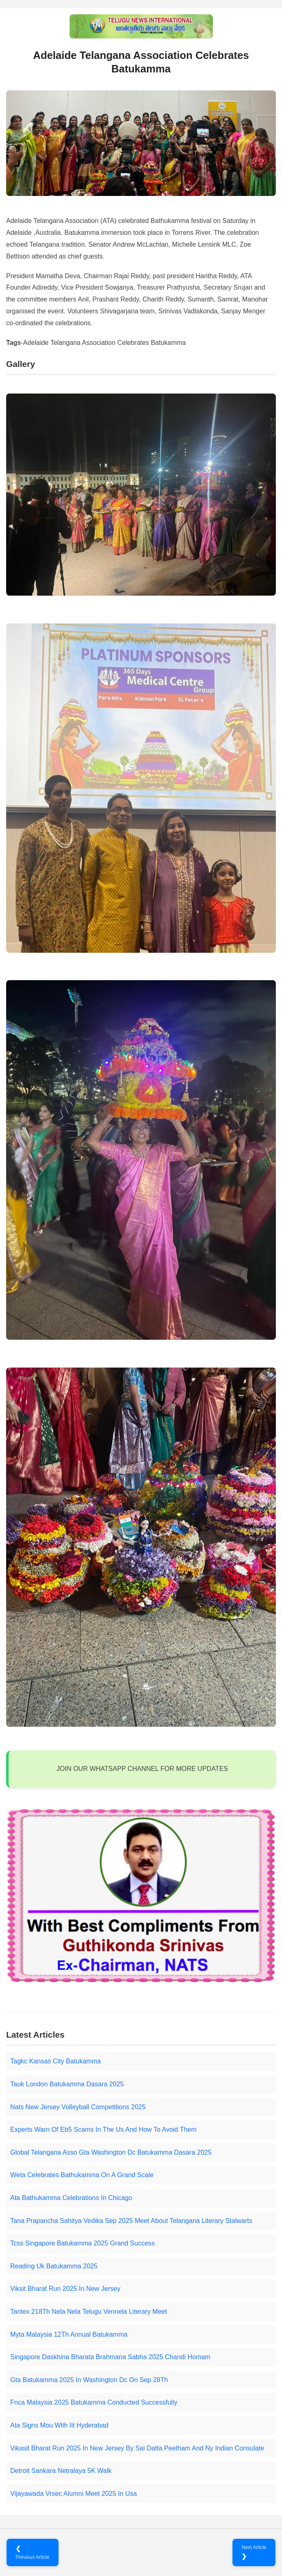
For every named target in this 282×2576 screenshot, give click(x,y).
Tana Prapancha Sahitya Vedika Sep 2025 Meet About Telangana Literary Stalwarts (131, 2220)
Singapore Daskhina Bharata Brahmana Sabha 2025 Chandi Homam (110, 2356)
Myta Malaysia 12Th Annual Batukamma (68, 2334)
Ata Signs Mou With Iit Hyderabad (59, 2425)
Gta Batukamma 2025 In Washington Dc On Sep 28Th (89, 2379)
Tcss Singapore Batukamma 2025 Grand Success (82, 2243)
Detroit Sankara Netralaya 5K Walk (61, 2470)
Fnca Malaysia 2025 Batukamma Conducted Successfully (93, 2402)
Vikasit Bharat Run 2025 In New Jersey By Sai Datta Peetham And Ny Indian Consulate (137, 2448)
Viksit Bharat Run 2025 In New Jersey (65, 2288)
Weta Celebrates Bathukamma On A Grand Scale (81, 2174)
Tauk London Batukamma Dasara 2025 (67, 2084)
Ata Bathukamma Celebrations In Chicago (71, 2197)
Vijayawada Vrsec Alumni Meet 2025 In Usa (73, 2493)
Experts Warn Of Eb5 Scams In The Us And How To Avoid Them (103, 2129)
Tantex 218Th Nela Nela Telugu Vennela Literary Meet (88, 2311)
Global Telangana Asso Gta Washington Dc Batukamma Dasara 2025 (111, 2152)
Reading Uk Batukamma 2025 (53, 2266)
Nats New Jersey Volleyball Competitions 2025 (78, 2107)
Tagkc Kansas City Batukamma (55, 2061)
